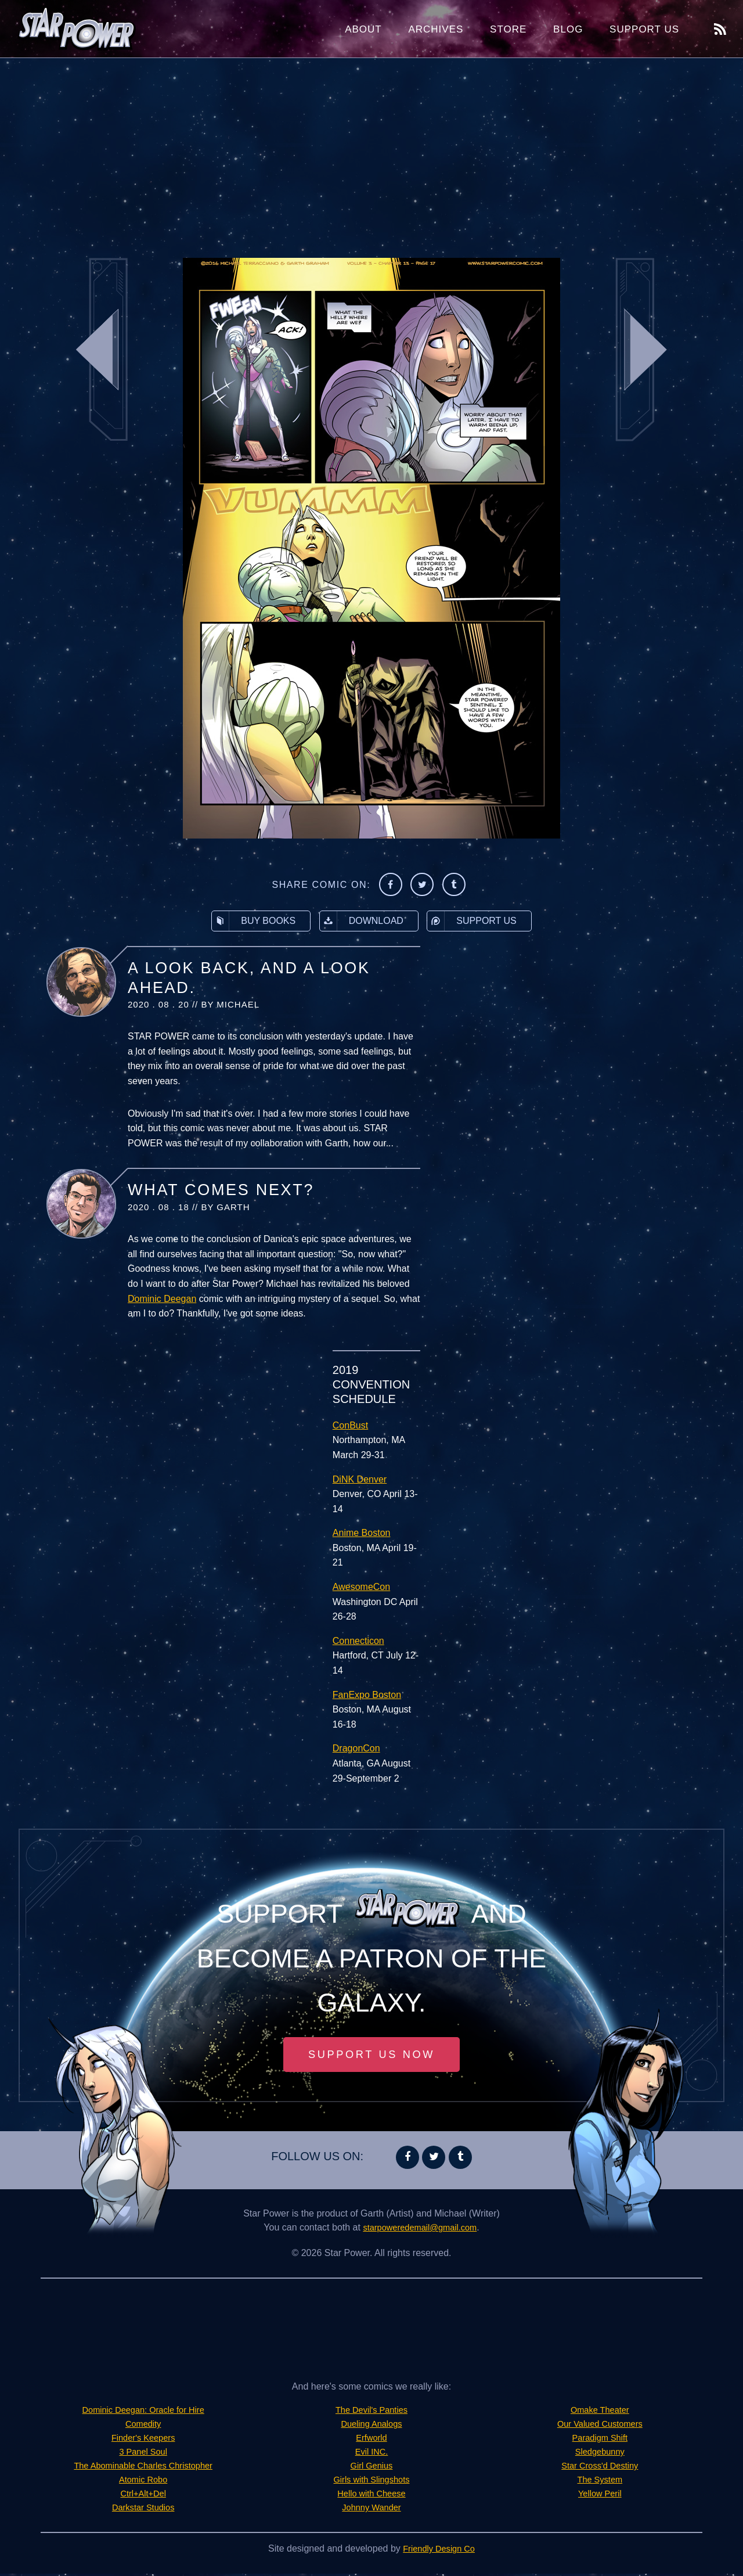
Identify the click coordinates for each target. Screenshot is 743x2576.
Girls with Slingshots (371, 2482)
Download (361, 921)
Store (508, 29)
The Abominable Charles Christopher (143, 2468)
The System (600, 2482)
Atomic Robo (143, 2482)
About (363, 29)
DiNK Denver (360, 1479)
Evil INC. (371, 2454)
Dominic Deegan (162, 1299)
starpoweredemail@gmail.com (420, 2230)
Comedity (143, 2426)
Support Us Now (371, 2055)
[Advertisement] (371, 151)
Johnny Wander (371, 2509)
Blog (568, 29)
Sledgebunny (600, 2454)
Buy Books (253, 921)
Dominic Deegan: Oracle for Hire (143, 2412)
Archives (435, 29)
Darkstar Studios (143, 2509)
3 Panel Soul (143, 2454)
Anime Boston (362, 1533)
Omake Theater (600, 2412)
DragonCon (356, 1748)
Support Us (644, 29)
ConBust (350, 1425)
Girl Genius (371, 2468)
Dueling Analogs (371, 2426)
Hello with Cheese (371, 2496)
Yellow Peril (599, 2496)
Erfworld (372, 2440)
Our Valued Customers (600, 2426)
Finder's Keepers (143, 2440)
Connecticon (358, 1641)
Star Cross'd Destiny (600, 2468)
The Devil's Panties (371, 2412)
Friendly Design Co (438, 2551)
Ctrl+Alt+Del (143, 2496)
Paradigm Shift (599, 2440)
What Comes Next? (221, 1190)
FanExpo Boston (367, 1695)
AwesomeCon (361, 1587)
